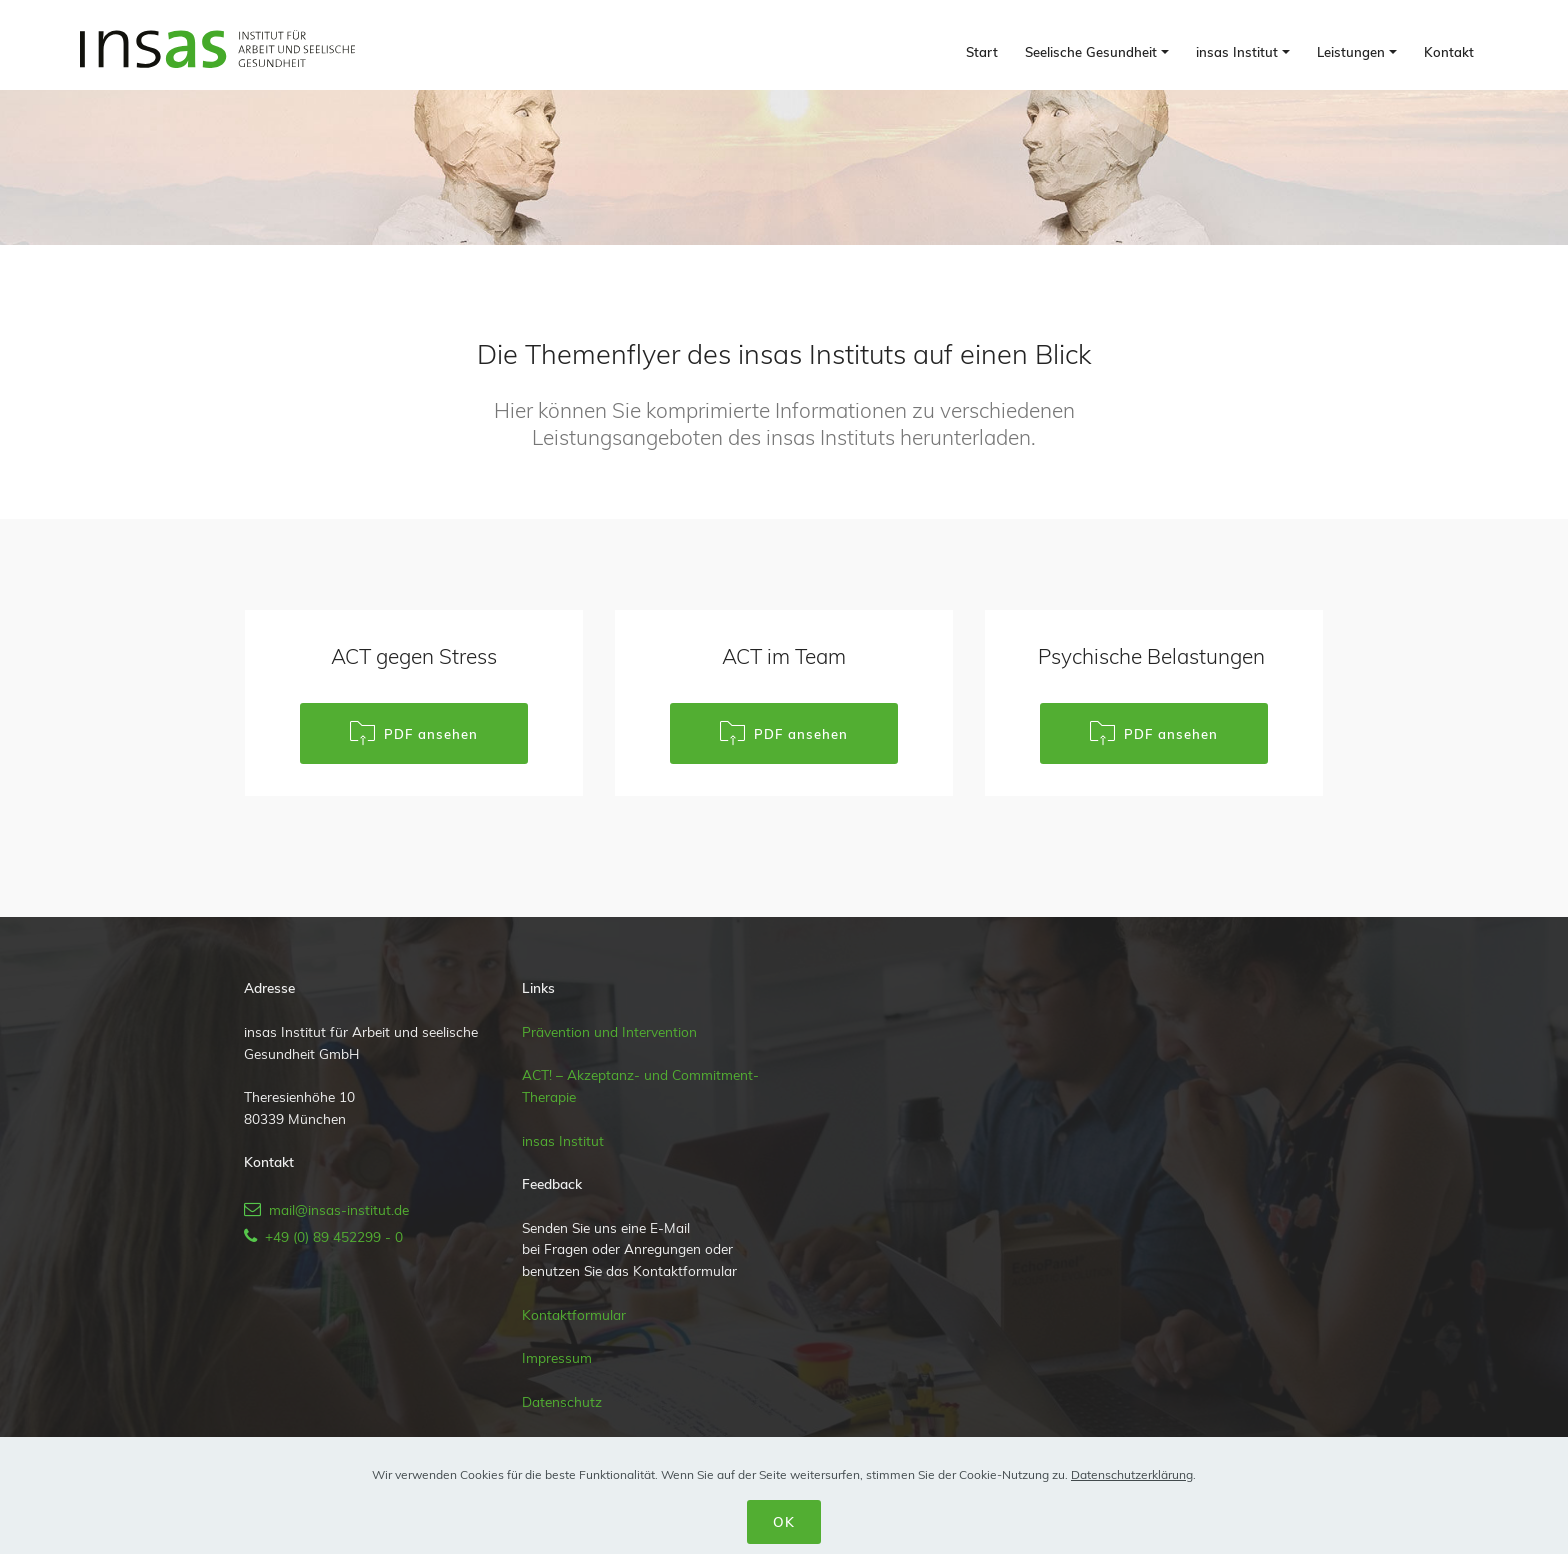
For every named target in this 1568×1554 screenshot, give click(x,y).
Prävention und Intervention (609, 1031)
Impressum (557, 1357)
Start (982, 52)
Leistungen (1351, 52)
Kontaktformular (574, 1314)
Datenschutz (562, 1401)
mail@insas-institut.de (335, 1209)
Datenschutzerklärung (1132, 1474)
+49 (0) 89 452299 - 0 (330, 1236)
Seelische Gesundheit (1091, 52)
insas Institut (1237, 52)
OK (784, 1521)
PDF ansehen (414, 733)
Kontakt (1449, 52)
